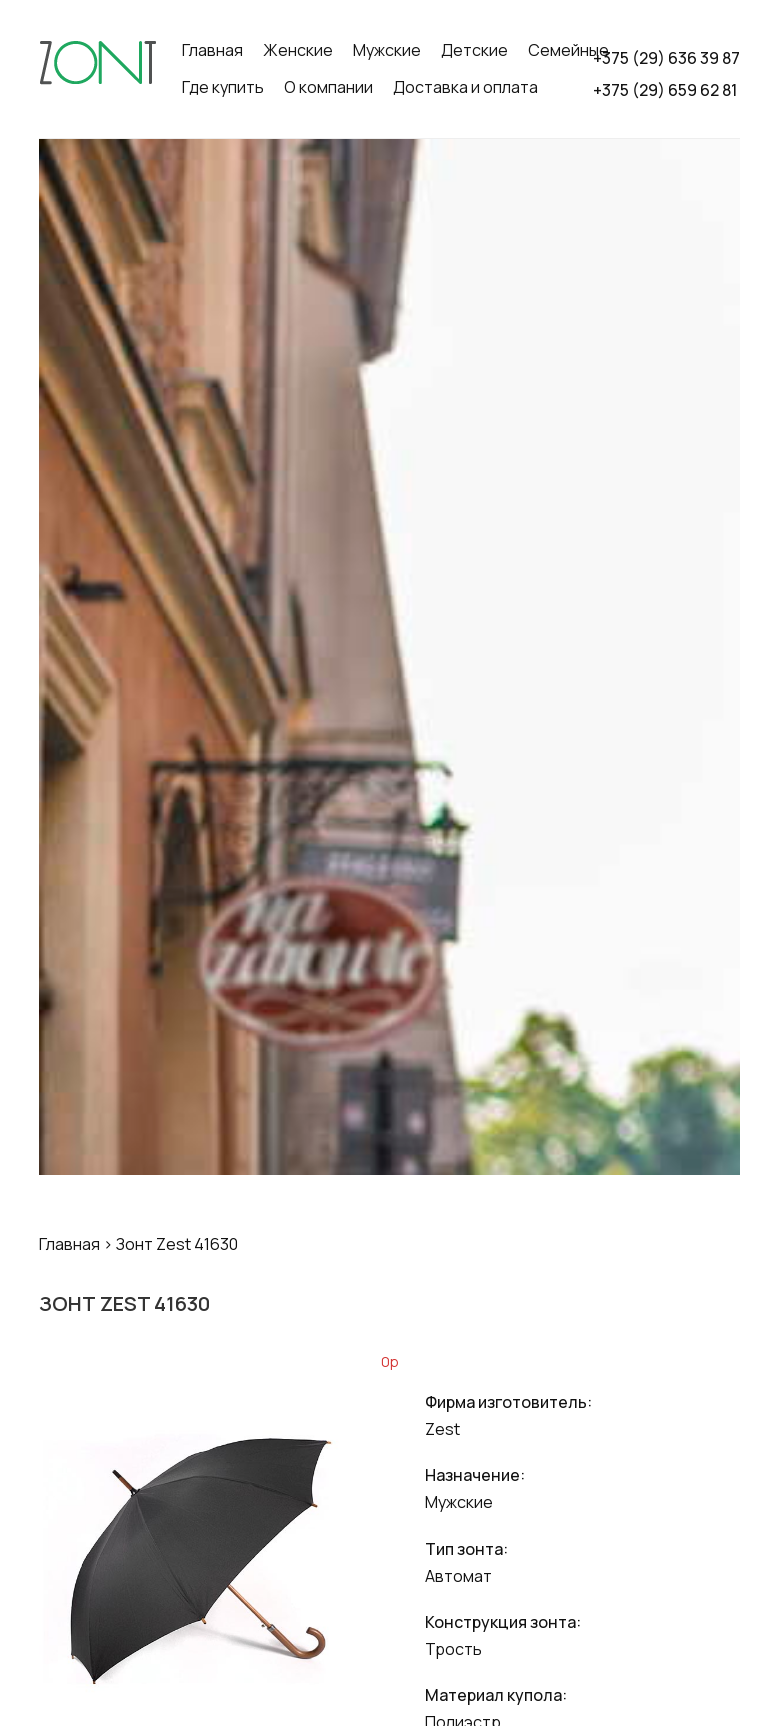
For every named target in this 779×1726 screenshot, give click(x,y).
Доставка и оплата (465, 87)
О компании (328, 87)
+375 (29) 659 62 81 (665, 90)
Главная (212, 50)
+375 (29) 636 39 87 (666, 58)
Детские (474, 50)
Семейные (568, 50)
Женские (298, 50)
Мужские (387, 50)
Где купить (223, 87)
